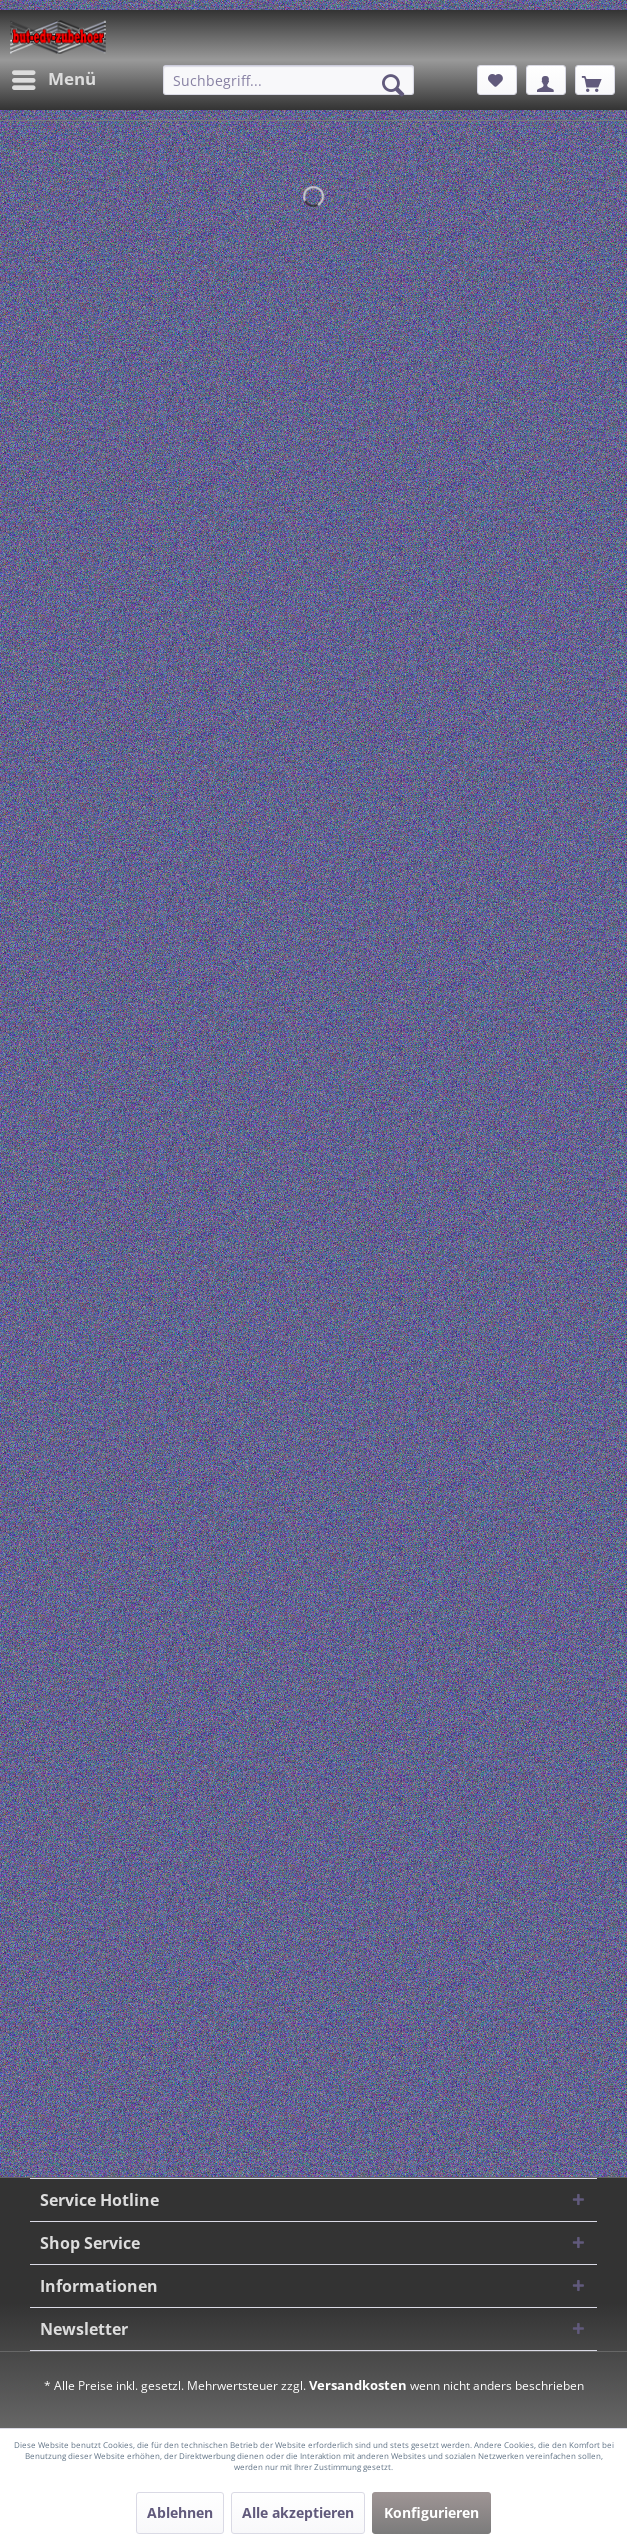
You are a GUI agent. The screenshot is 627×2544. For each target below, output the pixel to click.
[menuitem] (53, 80)
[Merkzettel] (497, 80)
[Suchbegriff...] (288, 80)
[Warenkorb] (595, 80)
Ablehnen (180, 2512)
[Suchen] (393, 85)
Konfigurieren (431, 2512)
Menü (54, 77)
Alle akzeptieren (298, 2512)
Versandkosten (358, 2385)
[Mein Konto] (546, 80)
